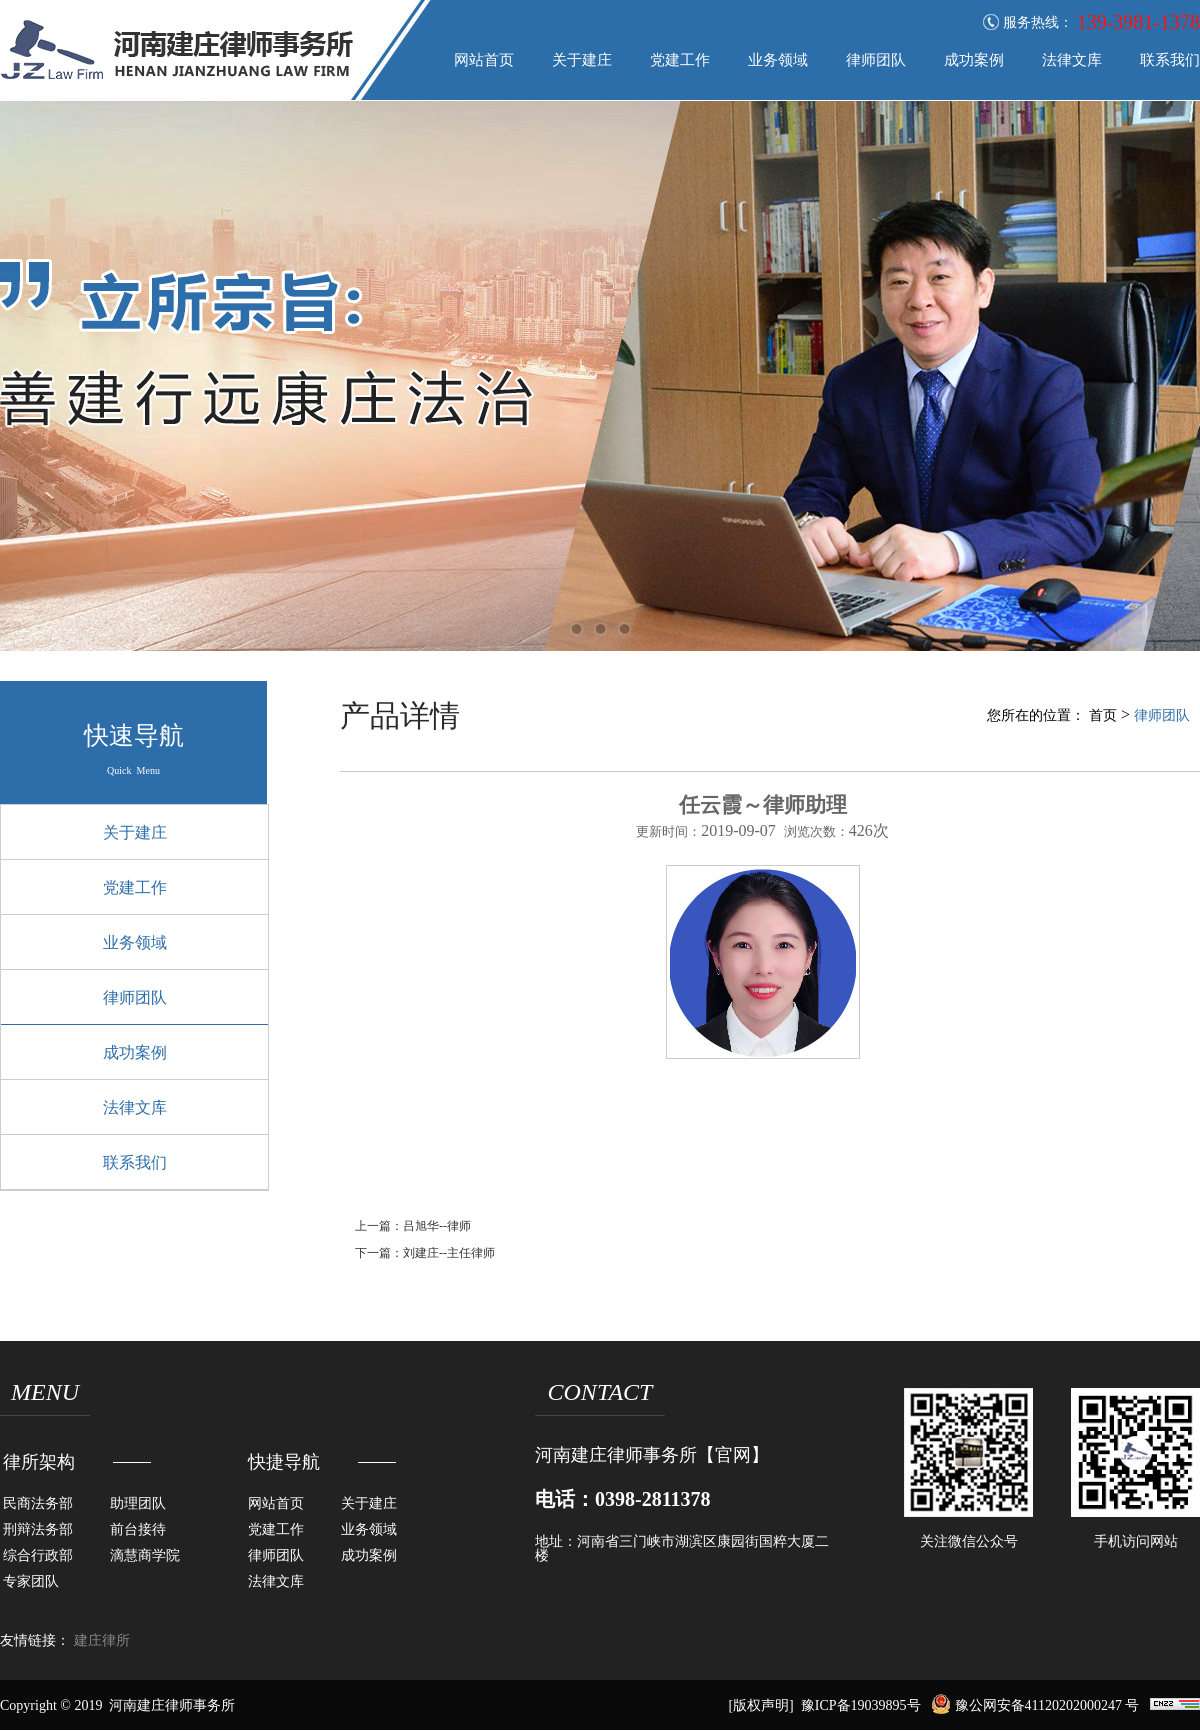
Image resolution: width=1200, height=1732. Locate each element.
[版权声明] (760, 1705)
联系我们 (1170, 60)
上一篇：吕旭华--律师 (413, 1226)
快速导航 (134, 735)
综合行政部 (38, 1555)
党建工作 (680, 60)
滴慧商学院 (145, 1555)
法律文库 (1072, 60)
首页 (1103, 715)
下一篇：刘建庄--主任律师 (425, 1253)
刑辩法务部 (38, 1529)
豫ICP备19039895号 (861, 1705)
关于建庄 (582, 60)
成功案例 (974, 60)
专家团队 (31, 1581)
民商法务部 (38, 1503)
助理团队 (138, 1503)
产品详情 (400, 715)
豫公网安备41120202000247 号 (1035, 1705)
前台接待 (138, 1529)
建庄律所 (102, 1641)
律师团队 (876, 60)
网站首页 (484, 60)
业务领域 (778, 60)
